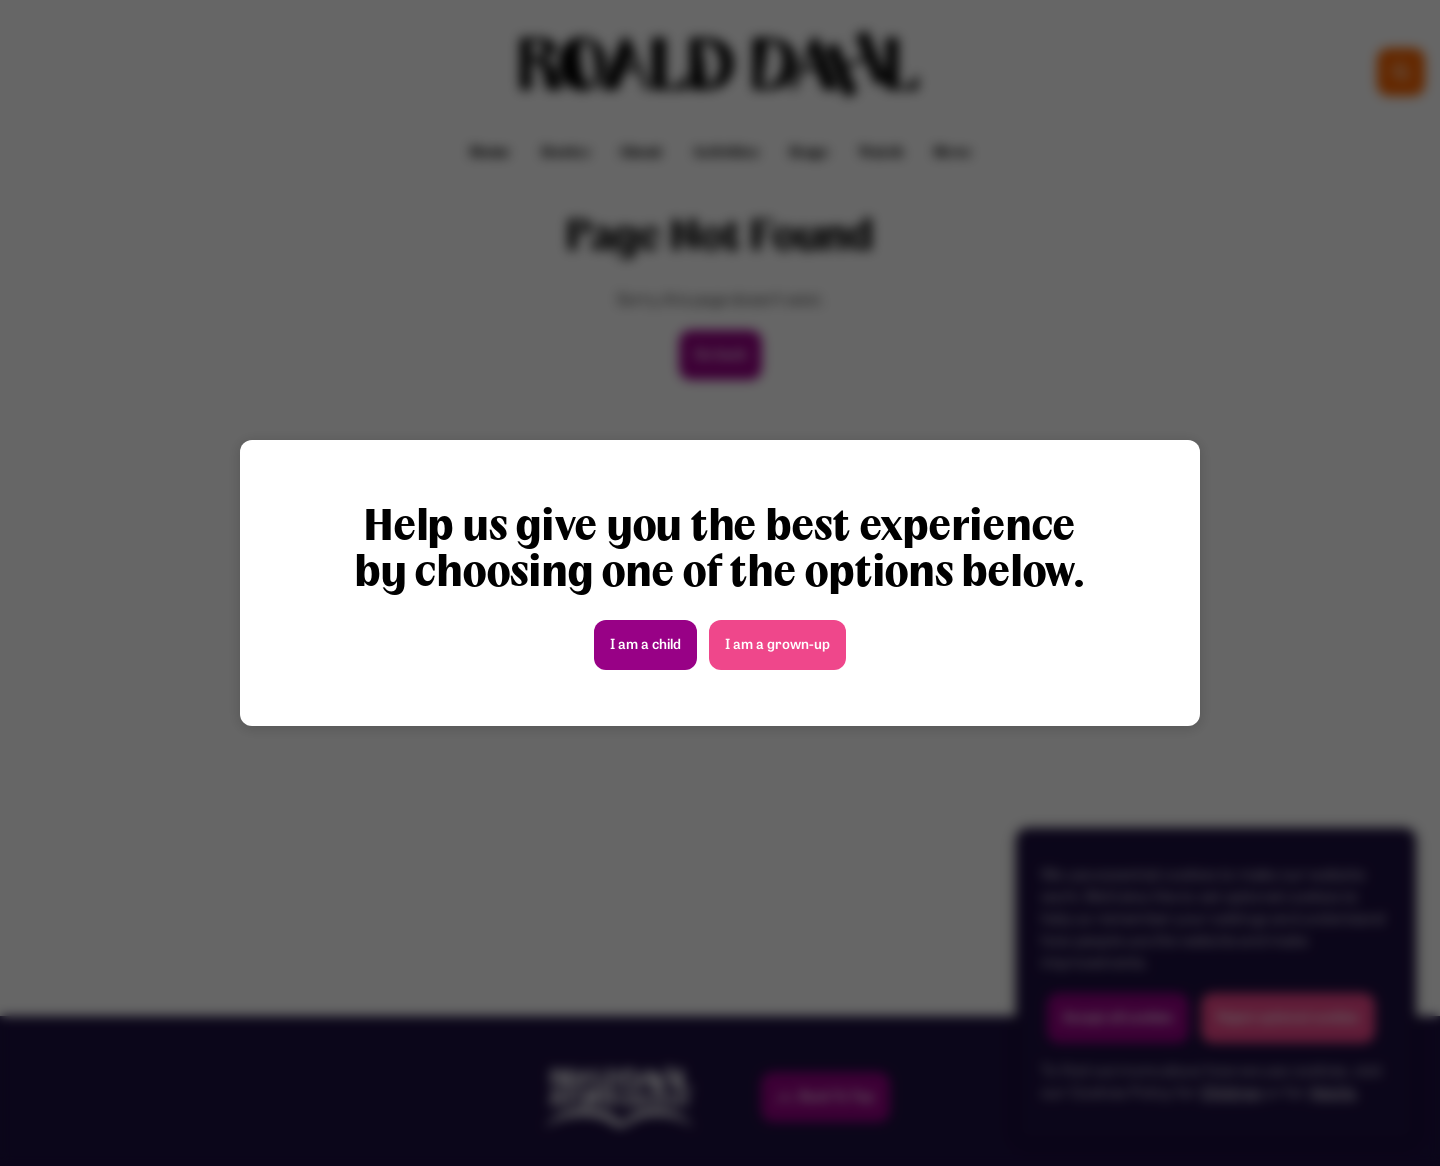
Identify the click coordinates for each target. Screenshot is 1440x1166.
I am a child (645, 645)
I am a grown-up (777, 645)
